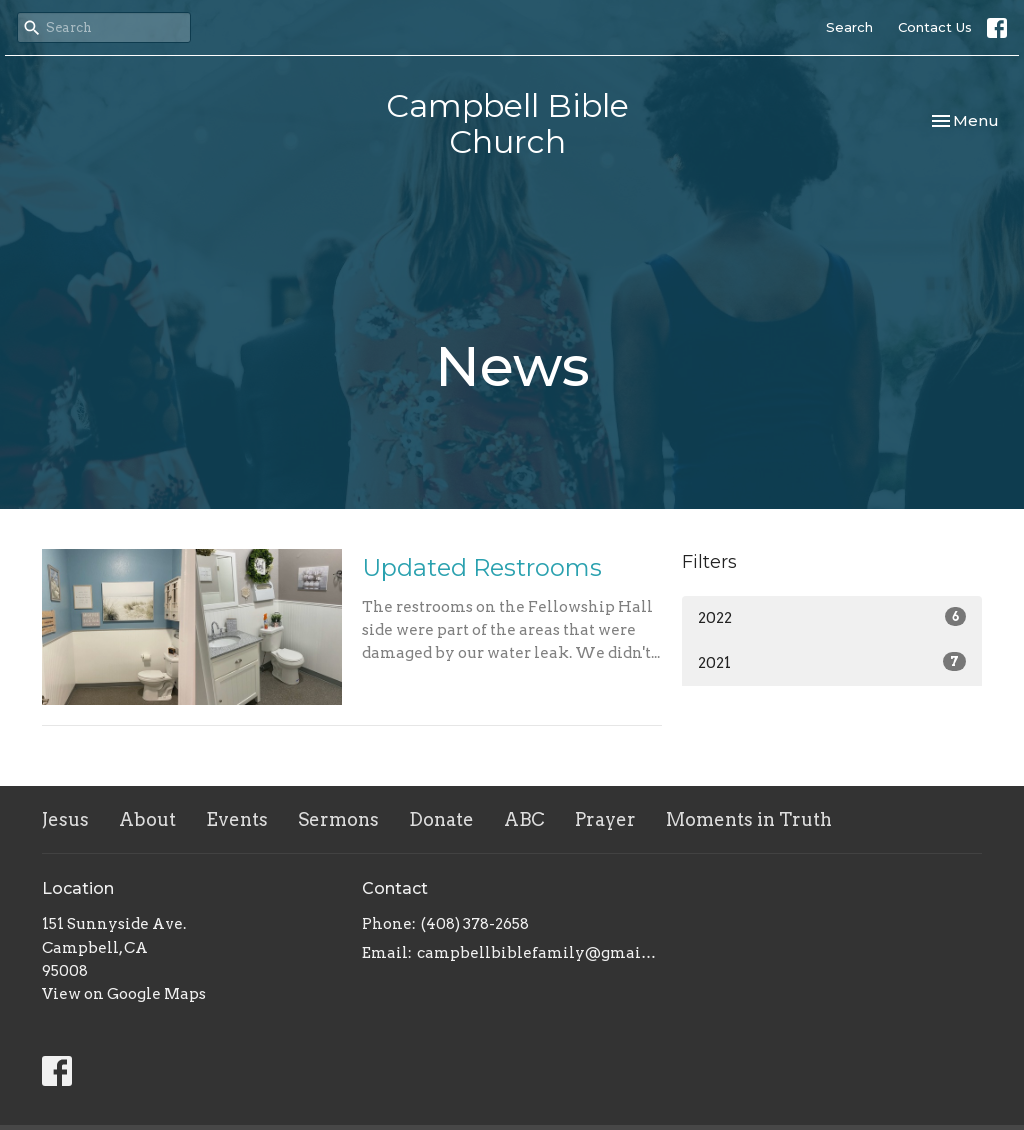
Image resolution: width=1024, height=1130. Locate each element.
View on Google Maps (124, 994)
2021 (832, 662)
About (147, 819)
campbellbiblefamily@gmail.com (539, 953)
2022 (832, 617)
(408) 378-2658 (475, 924)
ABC (524, 819)
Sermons (338, 819)
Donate (441, 819)
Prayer (605, 819)
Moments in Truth (749, 819)
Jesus (65, 819)
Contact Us (935, 27)
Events (237, 819)
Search (849, 27)
